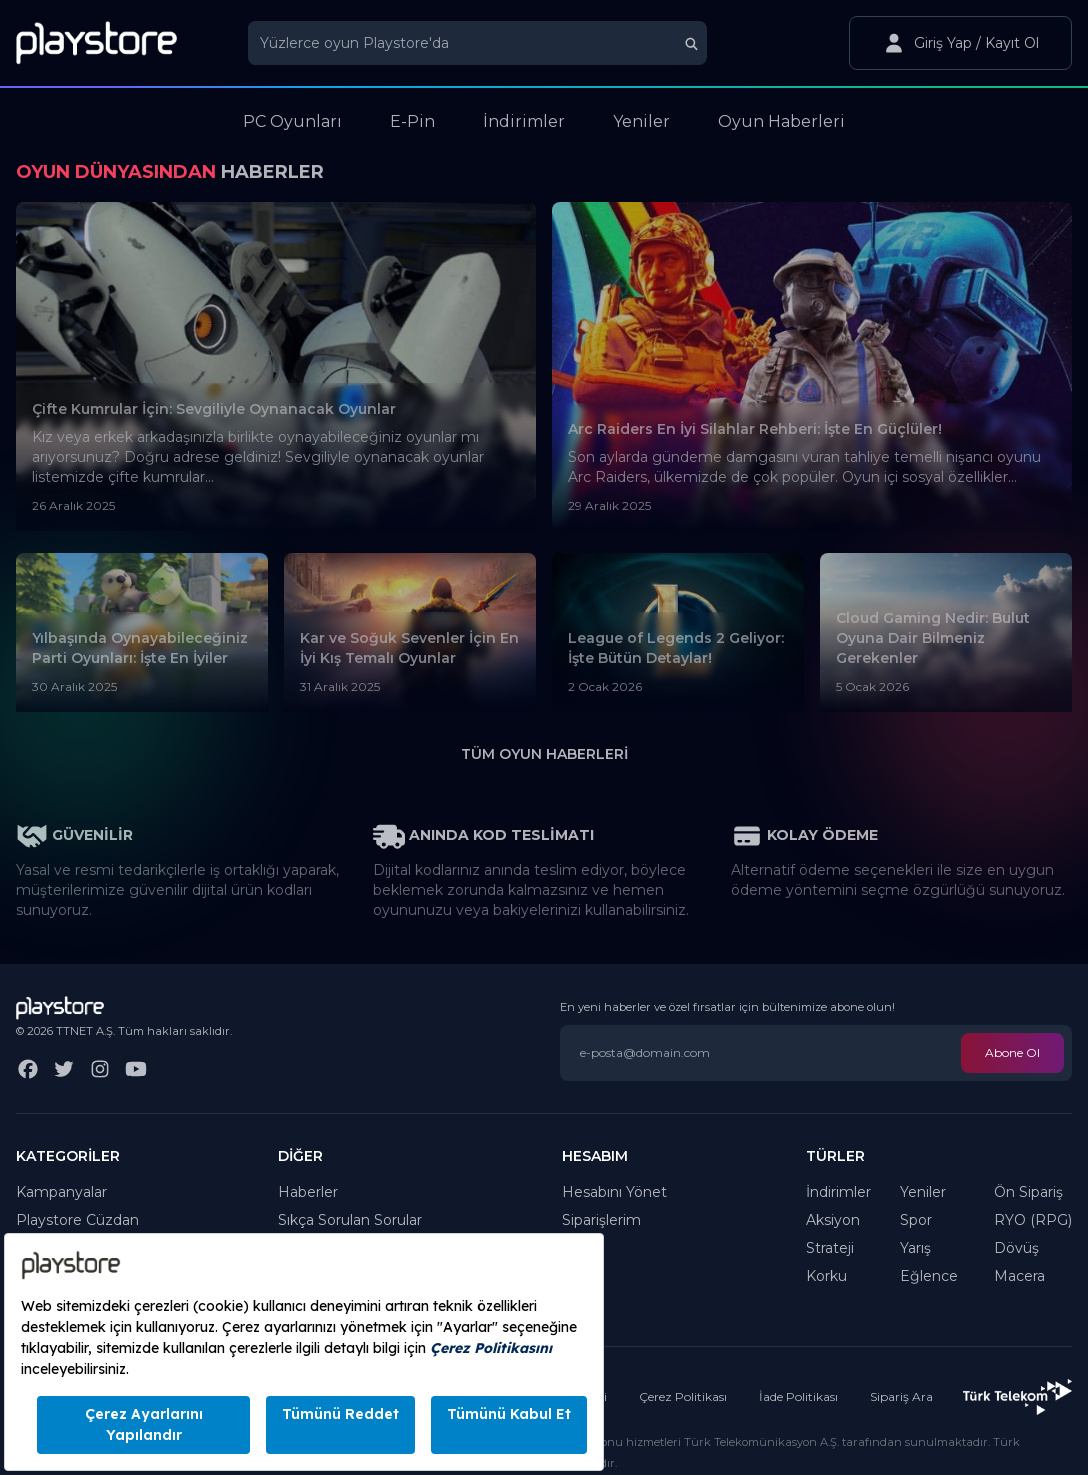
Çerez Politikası (683, 1396)
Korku (826, 1276)
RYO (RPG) (1033, 1220)
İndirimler (838, 1192)
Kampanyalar (61, 1192)
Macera (1019, 1276)
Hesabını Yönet (614, 1192)
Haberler (308, 1192)
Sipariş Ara (901, 1396)
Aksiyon (833, 1220)
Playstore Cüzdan (77, 1220)
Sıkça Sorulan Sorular (350, 1220)
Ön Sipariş (1028, 1192)
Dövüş (1016, 1248)
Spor (916, 1220)
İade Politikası (798, 1396)
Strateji (830, 1248)
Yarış (915, 1248)
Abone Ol (1012, 1052)
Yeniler (923, 1192)
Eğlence (929, 1276)
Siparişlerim (601, 1220)
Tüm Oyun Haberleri (544, 754)
